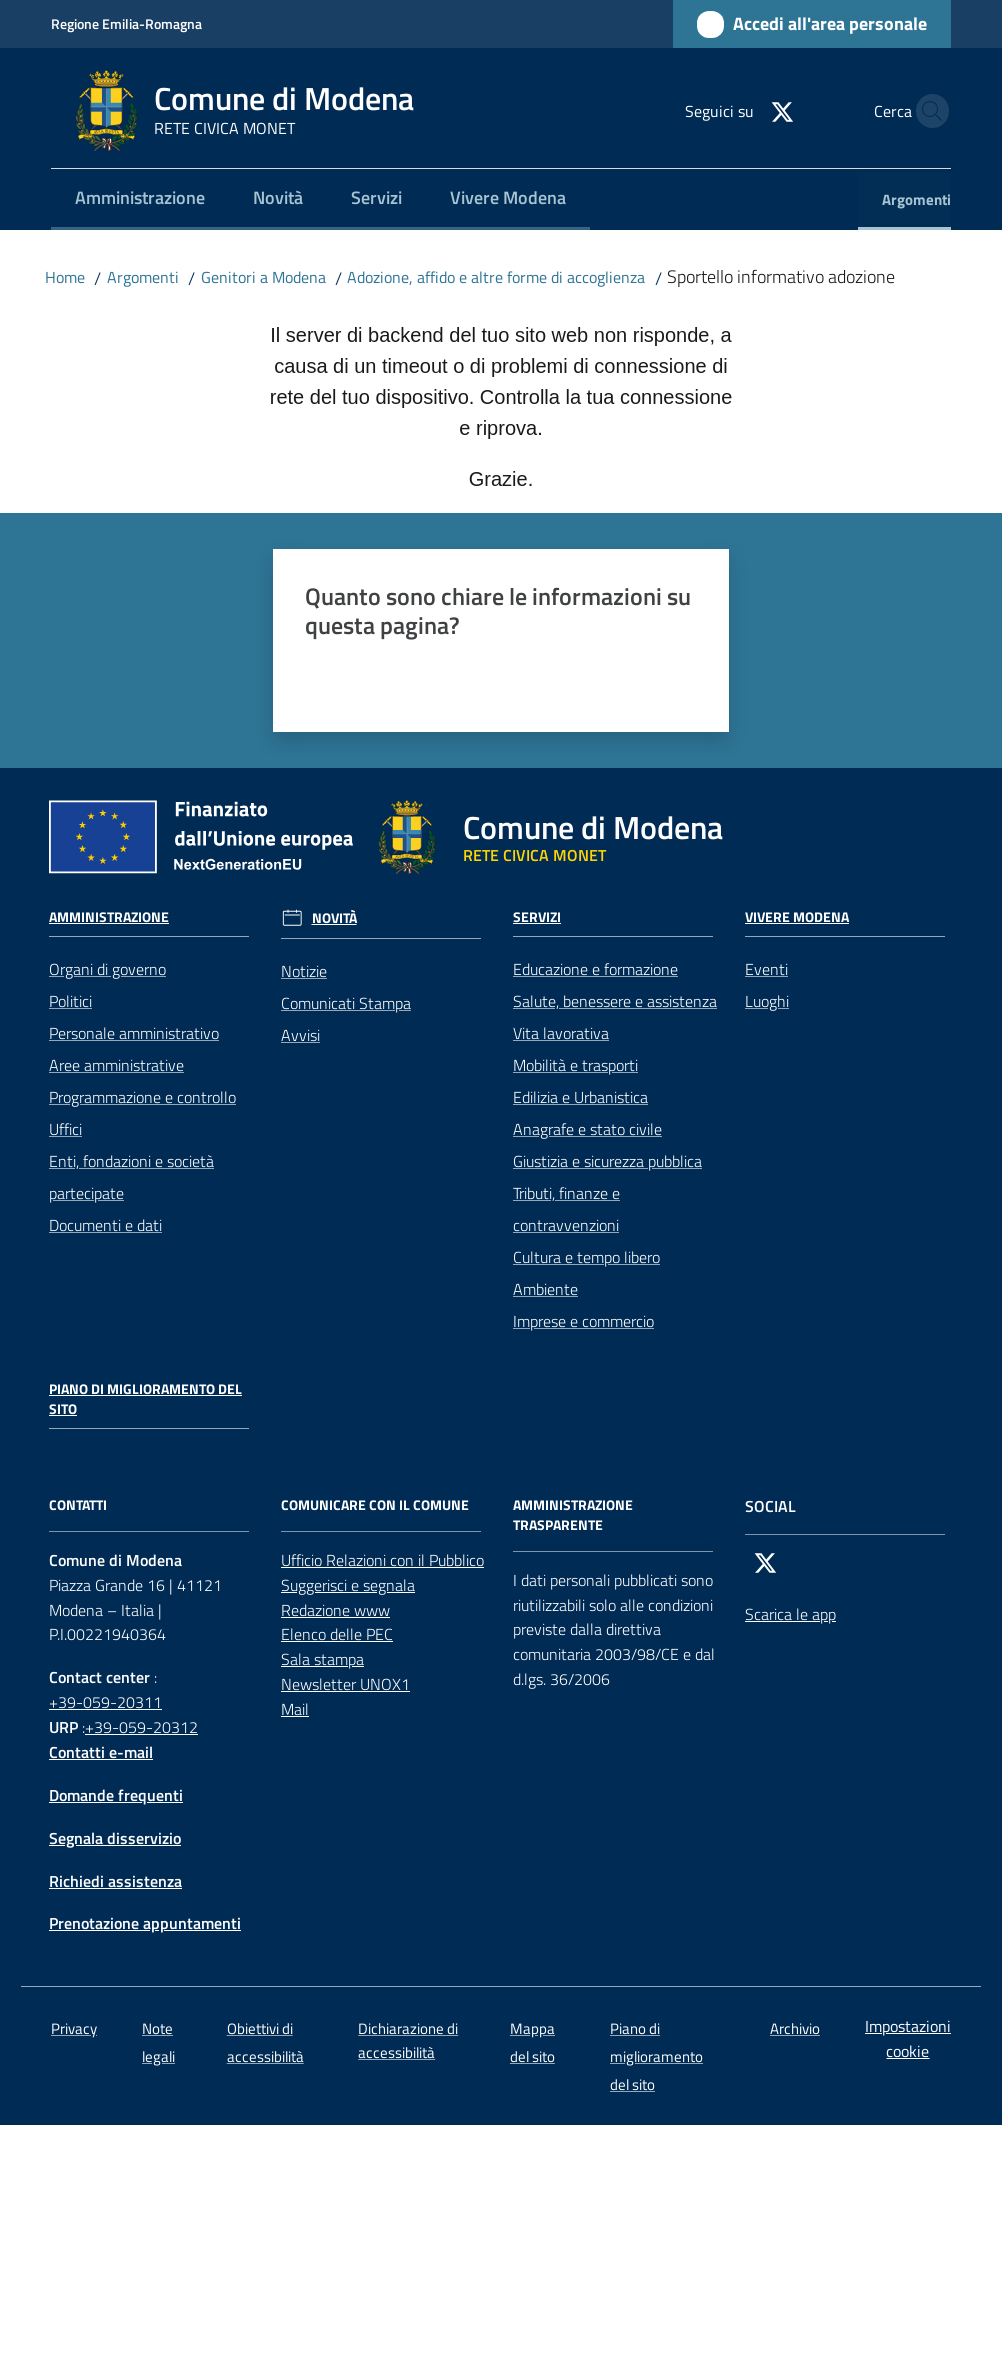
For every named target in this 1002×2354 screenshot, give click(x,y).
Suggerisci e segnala (348, 1585)
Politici (70, 1001)
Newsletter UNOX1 (345, 1684)
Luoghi (767, 1001)
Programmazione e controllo (142, 1097)
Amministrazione (109, 917)
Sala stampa (322, 1659)
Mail (295, 1709)
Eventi (766, 969)
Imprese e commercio (583, 1321)
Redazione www (335, 1610)
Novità (334, 918)
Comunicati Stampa (346, 1003)
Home (65, 277)
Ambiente (545, 1289)
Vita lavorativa (561, 1033)
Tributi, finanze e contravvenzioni (566, 1209)
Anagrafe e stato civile (587, 1129)
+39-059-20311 (105, 1702)
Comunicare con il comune (375, 1505)
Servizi (537, 917)
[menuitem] (140, 199)
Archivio (795, 2028)
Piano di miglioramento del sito (145, 1399)
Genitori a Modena (263, 277)
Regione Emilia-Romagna (126, 23)
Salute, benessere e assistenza (615, 1001)
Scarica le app (790, 1614)
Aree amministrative (116, 1065)
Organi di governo (107, 969)
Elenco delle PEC (337, 1634)
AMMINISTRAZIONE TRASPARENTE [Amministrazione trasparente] (573, 1515)
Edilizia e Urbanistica (580, 1097)
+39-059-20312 (141, 1727)
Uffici (65, 1129)
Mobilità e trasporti (575, 1065)
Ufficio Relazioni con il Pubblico (382, 1560)
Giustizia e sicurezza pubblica (607, 1161)
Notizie (304, 971)
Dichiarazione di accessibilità (408, 2040)
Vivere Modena (797, 917)
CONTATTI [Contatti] (78, 1505)
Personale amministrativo (134, 1033)
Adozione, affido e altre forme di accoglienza (496, 277)
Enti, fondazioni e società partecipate (131, 1177)
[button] (927, 111)
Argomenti (143, 277)
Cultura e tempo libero (586, 1257)
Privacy (74, 2028)
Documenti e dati (105, 1225)
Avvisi (300, 1035)
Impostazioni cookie (908, 2038)
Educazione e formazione (595, 969)
